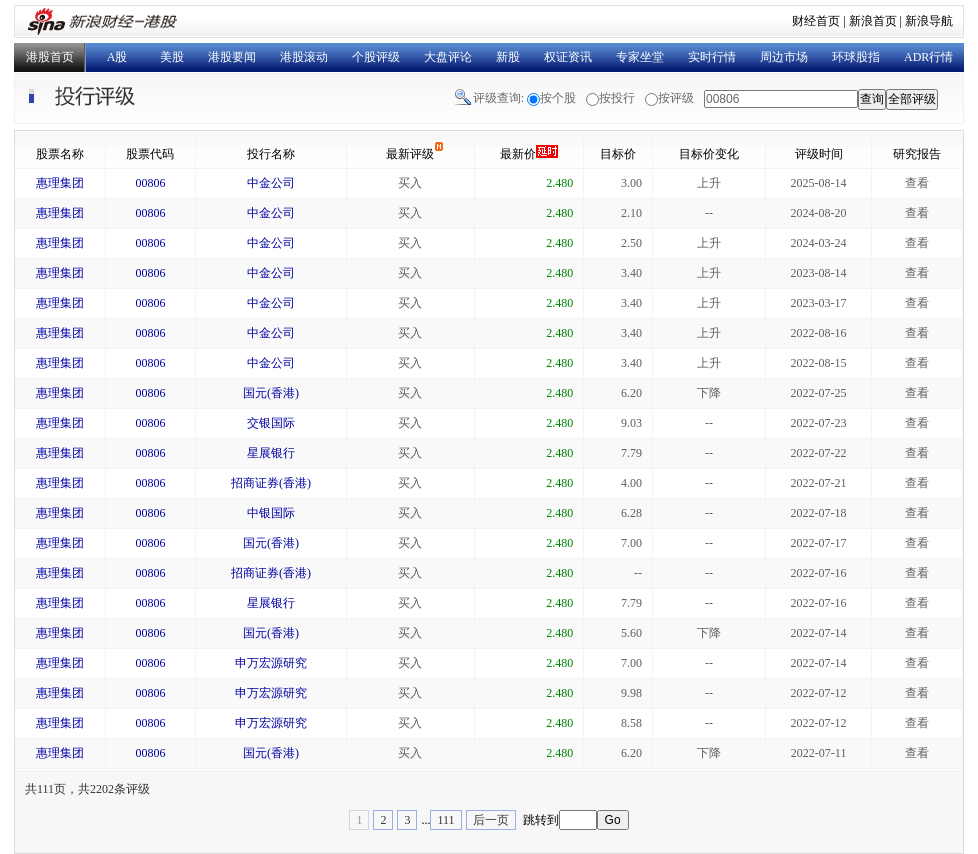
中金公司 (271, 183)
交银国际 (271, 423)
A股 (117, 57)
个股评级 (376, 57)
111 (445, 820)
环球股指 (856, 57)
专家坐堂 (640, 57)
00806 (150, 183)
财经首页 (816, 21)
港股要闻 (232, 57)
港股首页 (50, 57)
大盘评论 (448, 57)
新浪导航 (929, 21)
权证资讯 (568, 57)
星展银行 (271, 453)
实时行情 (712, 57)
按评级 (676, 98)
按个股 (558, 98)
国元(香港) (271, 393)
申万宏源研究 (271, 663)
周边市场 (784, 57)
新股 (508, 57)
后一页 (491, 820)
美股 (172, 57)
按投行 (617, 98)
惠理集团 (60, 183)
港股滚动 (304, 57)
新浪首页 (873, 21)
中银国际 (271, 513)
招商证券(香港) (271, 483)
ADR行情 (928, 57)
